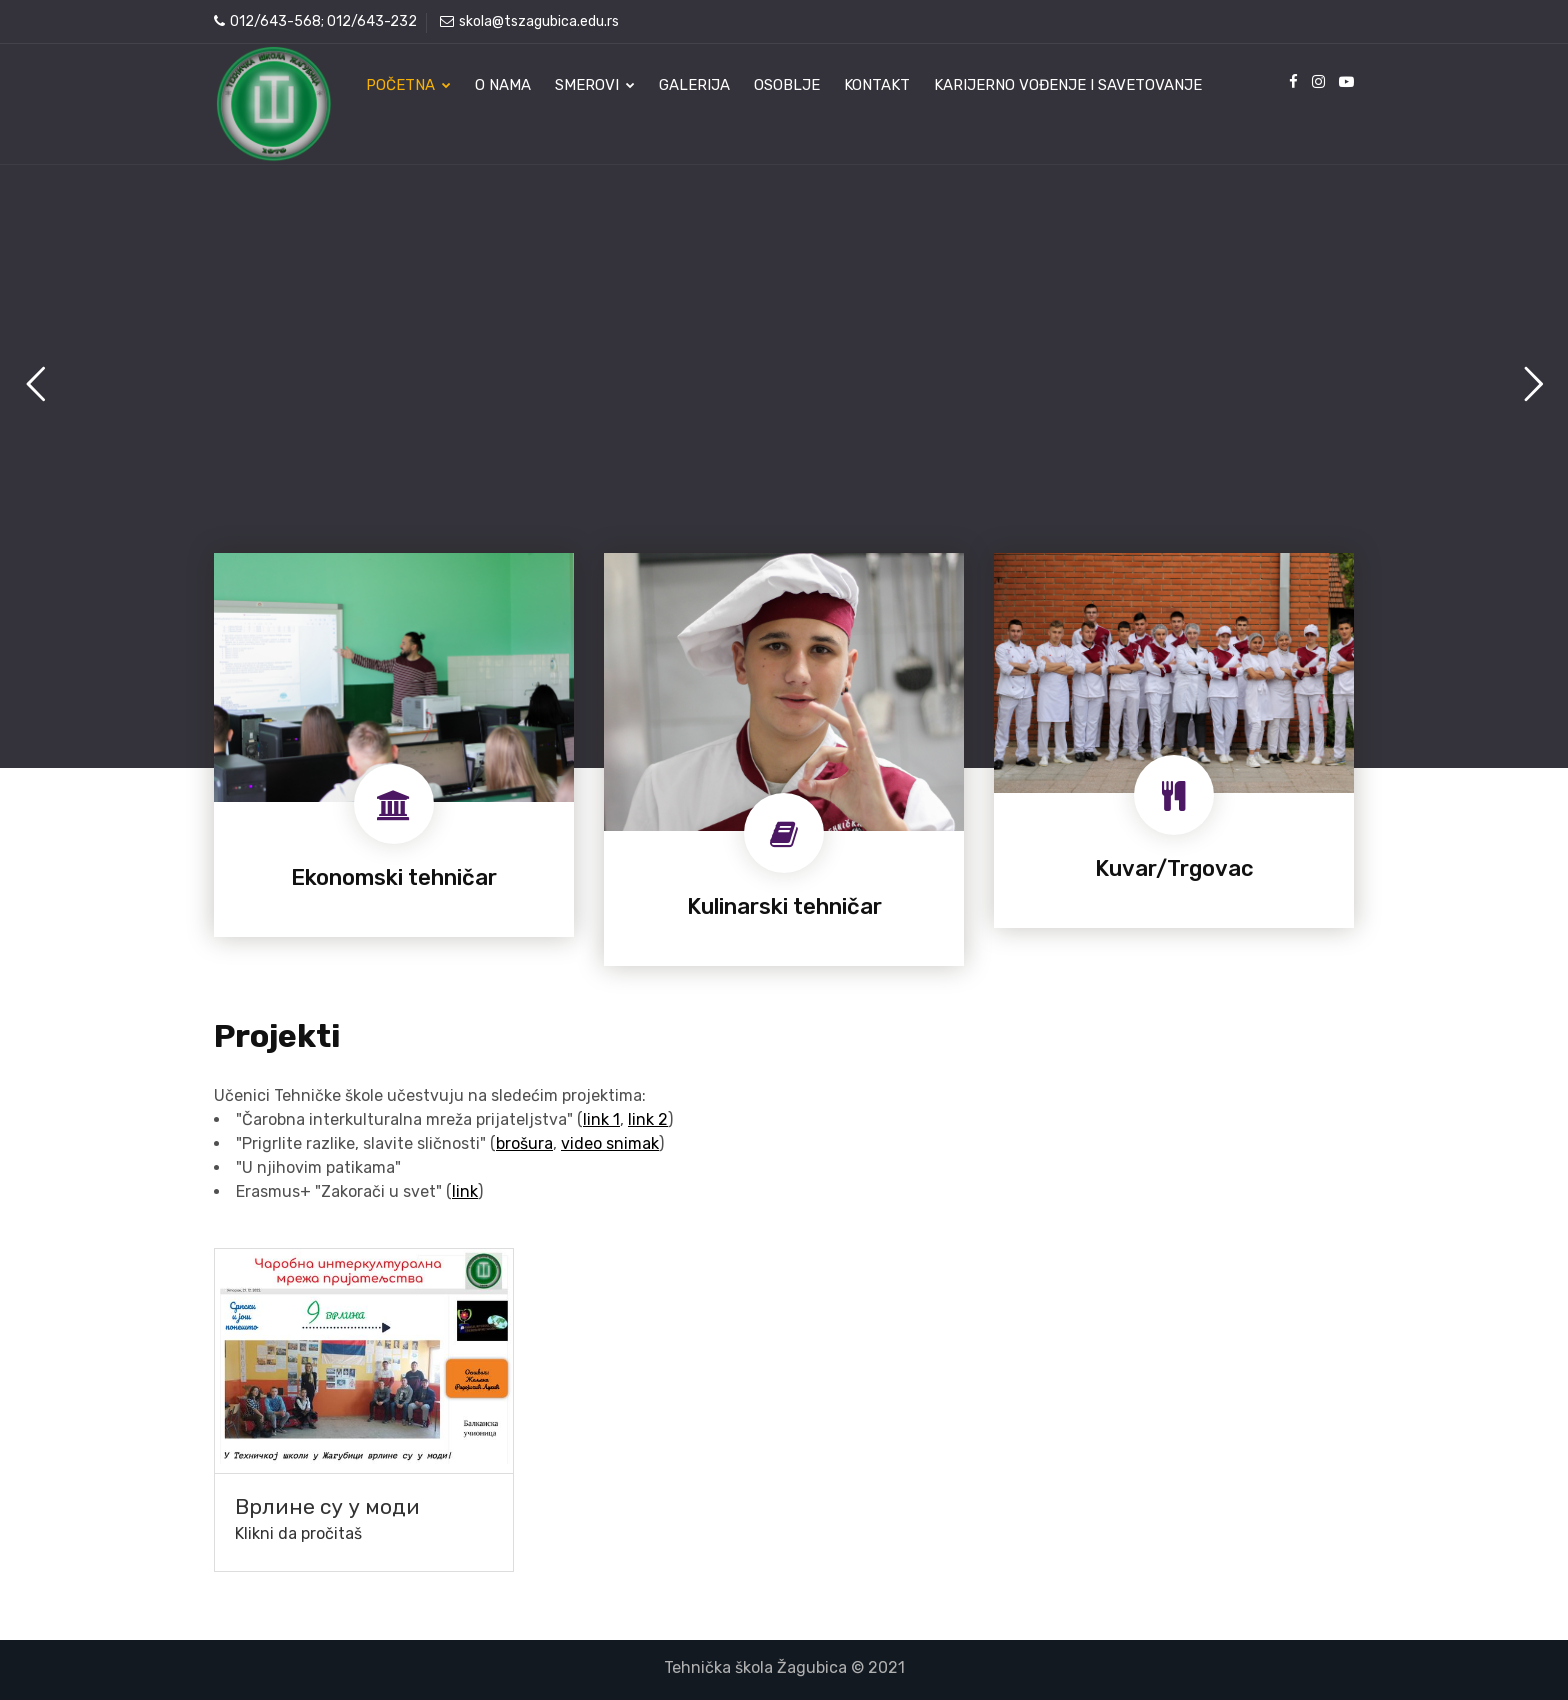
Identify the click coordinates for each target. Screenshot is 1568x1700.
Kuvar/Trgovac (1174, 868)
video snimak (610, 1143)
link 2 (648, 1119)
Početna (408, 85)
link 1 (601, 1119)
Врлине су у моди (327, 1506)
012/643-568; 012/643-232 (315, 21)
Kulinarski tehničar (784, 906)
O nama (503, 85)
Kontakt (877, 85)
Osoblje (787, 85)
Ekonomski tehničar (394, 877)
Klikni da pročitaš (298, 1533)
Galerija (694, 85)
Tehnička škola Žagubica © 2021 (784, 1667)
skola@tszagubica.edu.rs (529, 21)
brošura (524, 1143)
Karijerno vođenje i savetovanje (1068, 85)
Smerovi (595, 85)
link (465, 1191)
